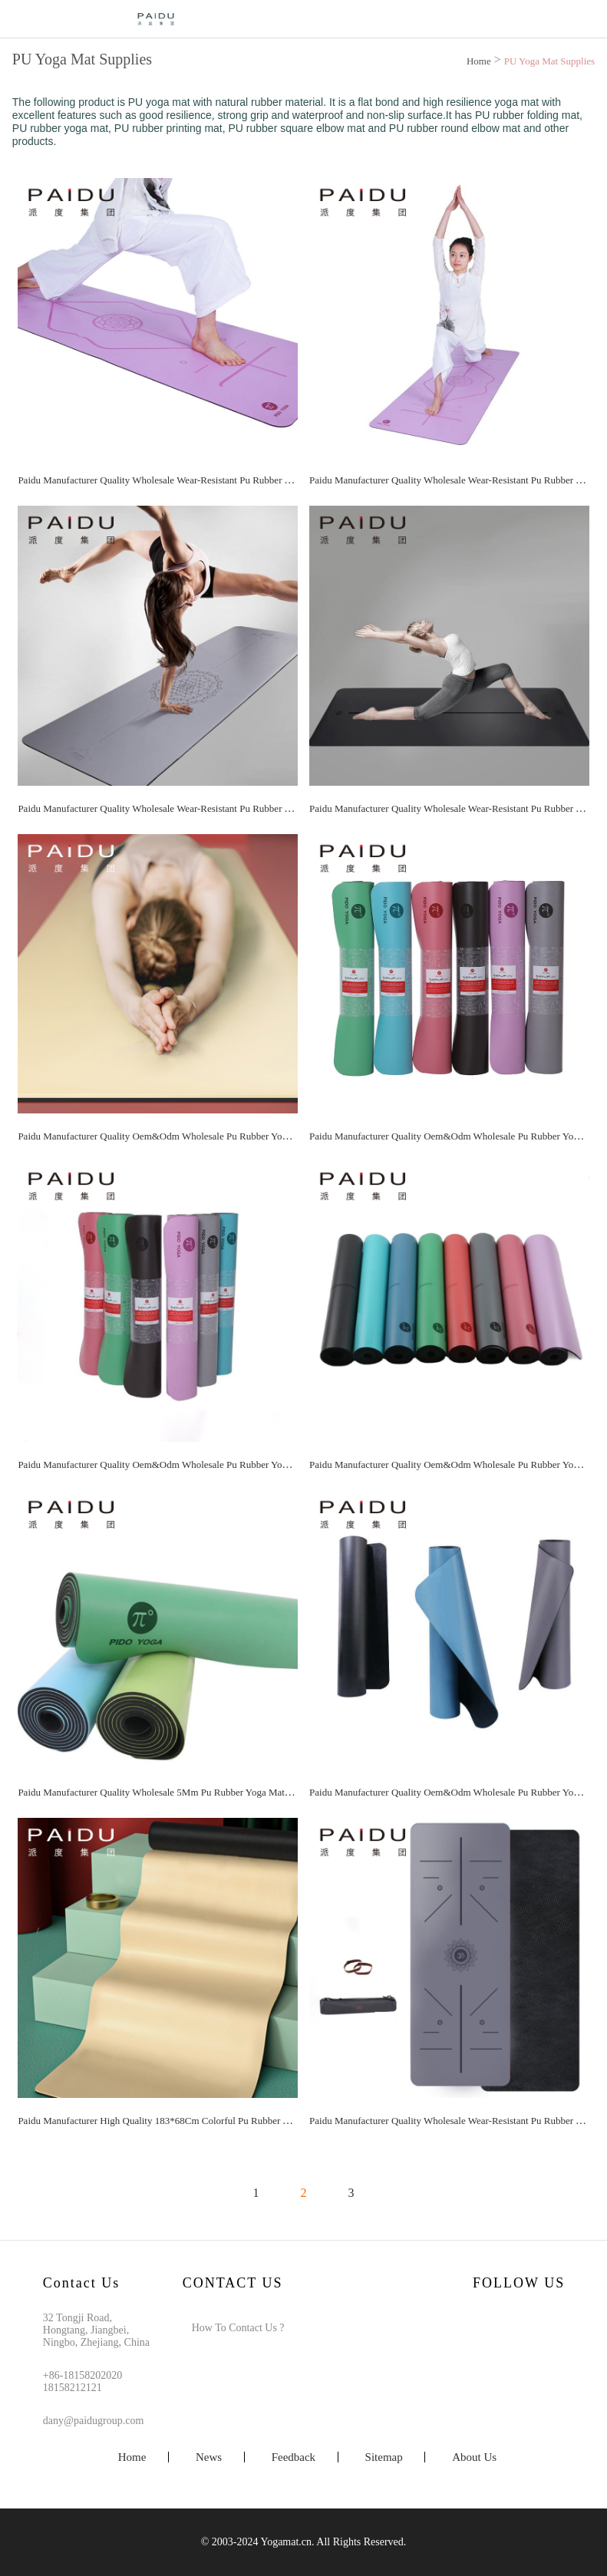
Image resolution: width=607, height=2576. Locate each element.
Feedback (293, 2457)
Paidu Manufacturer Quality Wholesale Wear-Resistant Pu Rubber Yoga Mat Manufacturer (199, 480)
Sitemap (384, 2457)
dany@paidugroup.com (93, 2420)
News (209, 2457)
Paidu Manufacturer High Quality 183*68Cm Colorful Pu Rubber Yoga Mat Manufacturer (198, 2120)
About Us (474, 2457)
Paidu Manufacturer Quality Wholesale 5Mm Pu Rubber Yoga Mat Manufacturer (179, 1792)
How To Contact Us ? (238, 2328)
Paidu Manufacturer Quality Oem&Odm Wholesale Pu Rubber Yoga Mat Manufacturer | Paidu (207, 1136)
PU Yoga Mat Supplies (549, 61)
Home (479, 61)
